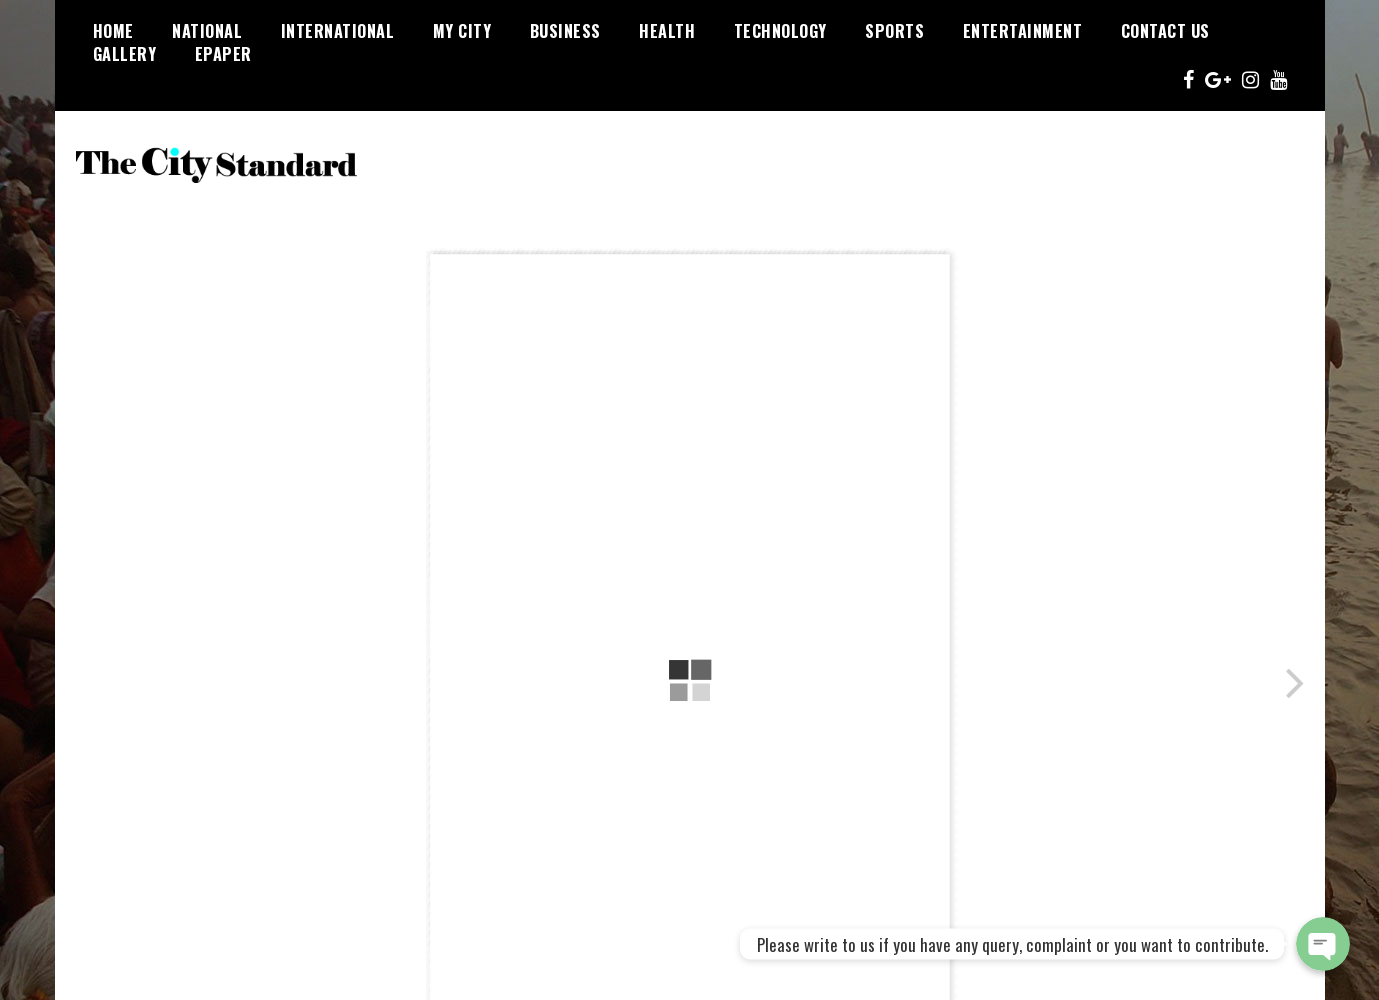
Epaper (223, 54)
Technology (780, 31)
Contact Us (1165, 31)
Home (113, 31)
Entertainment (1023, 31)
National (207, 31)
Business (565, 31)
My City (462, 31)
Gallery (125, 54)
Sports (894, 31)
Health (667, 31)
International (338, 31)
